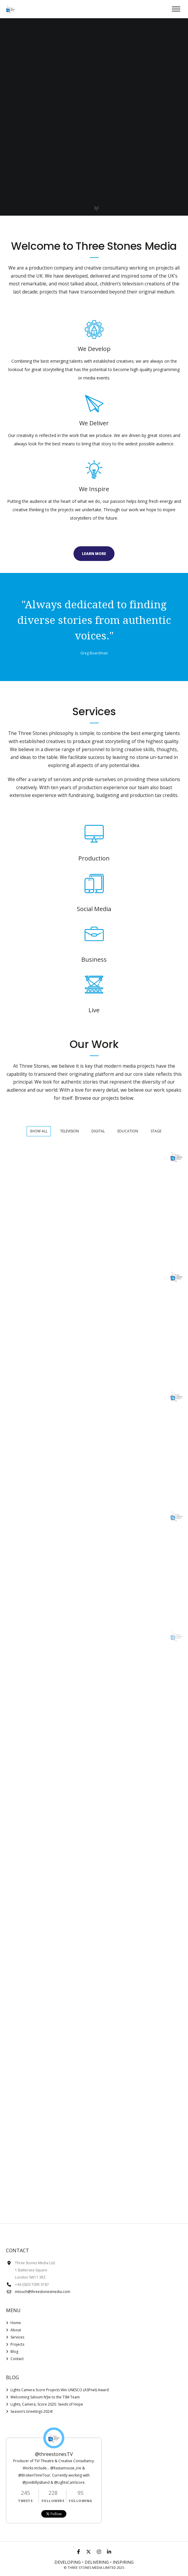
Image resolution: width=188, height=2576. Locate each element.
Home (15, 2322)
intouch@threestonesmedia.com (42, 2291)
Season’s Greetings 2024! (31, 2411)
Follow (54, 2513)
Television (69, 1131)
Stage (156, 1131)
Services (17, 2337)
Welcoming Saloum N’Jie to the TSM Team (45, 2397)
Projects (17, 2344)
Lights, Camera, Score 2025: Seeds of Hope (46, 2404)
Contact (17, 2358)
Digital (98, 1131)
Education (127, 1131)
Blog (14, 2351)
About (15, 2330)
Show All (39, 1131)
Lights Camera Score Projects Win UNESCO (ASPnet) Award (59, 2389)
